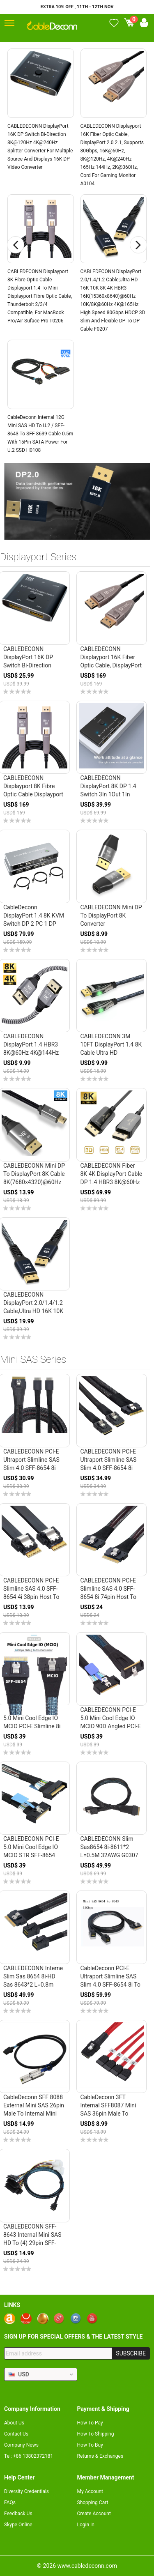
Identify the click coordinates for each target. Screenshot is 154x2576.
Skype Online (18, 2525)
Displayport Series (38, 557)
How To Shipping (95, 2434)
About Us (14, 2423)
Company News (21, 2445)
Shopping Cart (92, 2502)
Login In (85, 2525)
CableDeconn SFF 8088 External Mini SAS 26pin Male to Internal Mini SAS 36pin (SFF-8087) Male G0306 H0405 (33, 2113)
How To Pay (90, 2423)
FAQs (10, 2502)
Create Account (94, 2513)
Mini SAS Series (33, 1359)
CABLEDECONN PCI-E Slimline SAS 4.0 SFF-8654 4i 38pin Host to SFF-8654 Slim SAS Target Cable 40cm (31, 1597)
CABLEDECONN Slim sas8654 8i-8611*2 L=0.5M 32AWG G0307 (109, 1846)
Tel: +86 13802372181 (28, 2456)
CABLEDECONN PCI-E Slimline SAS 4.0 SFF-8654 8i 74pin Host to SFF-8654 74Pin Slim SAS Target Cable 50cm (110, 1597)
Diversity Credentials (26, 2491)
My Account (90, 2491)
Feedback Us (18, 2513)
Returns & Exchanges (100, 2456)
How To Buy (90, 2445)
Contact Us (16, 2434)
